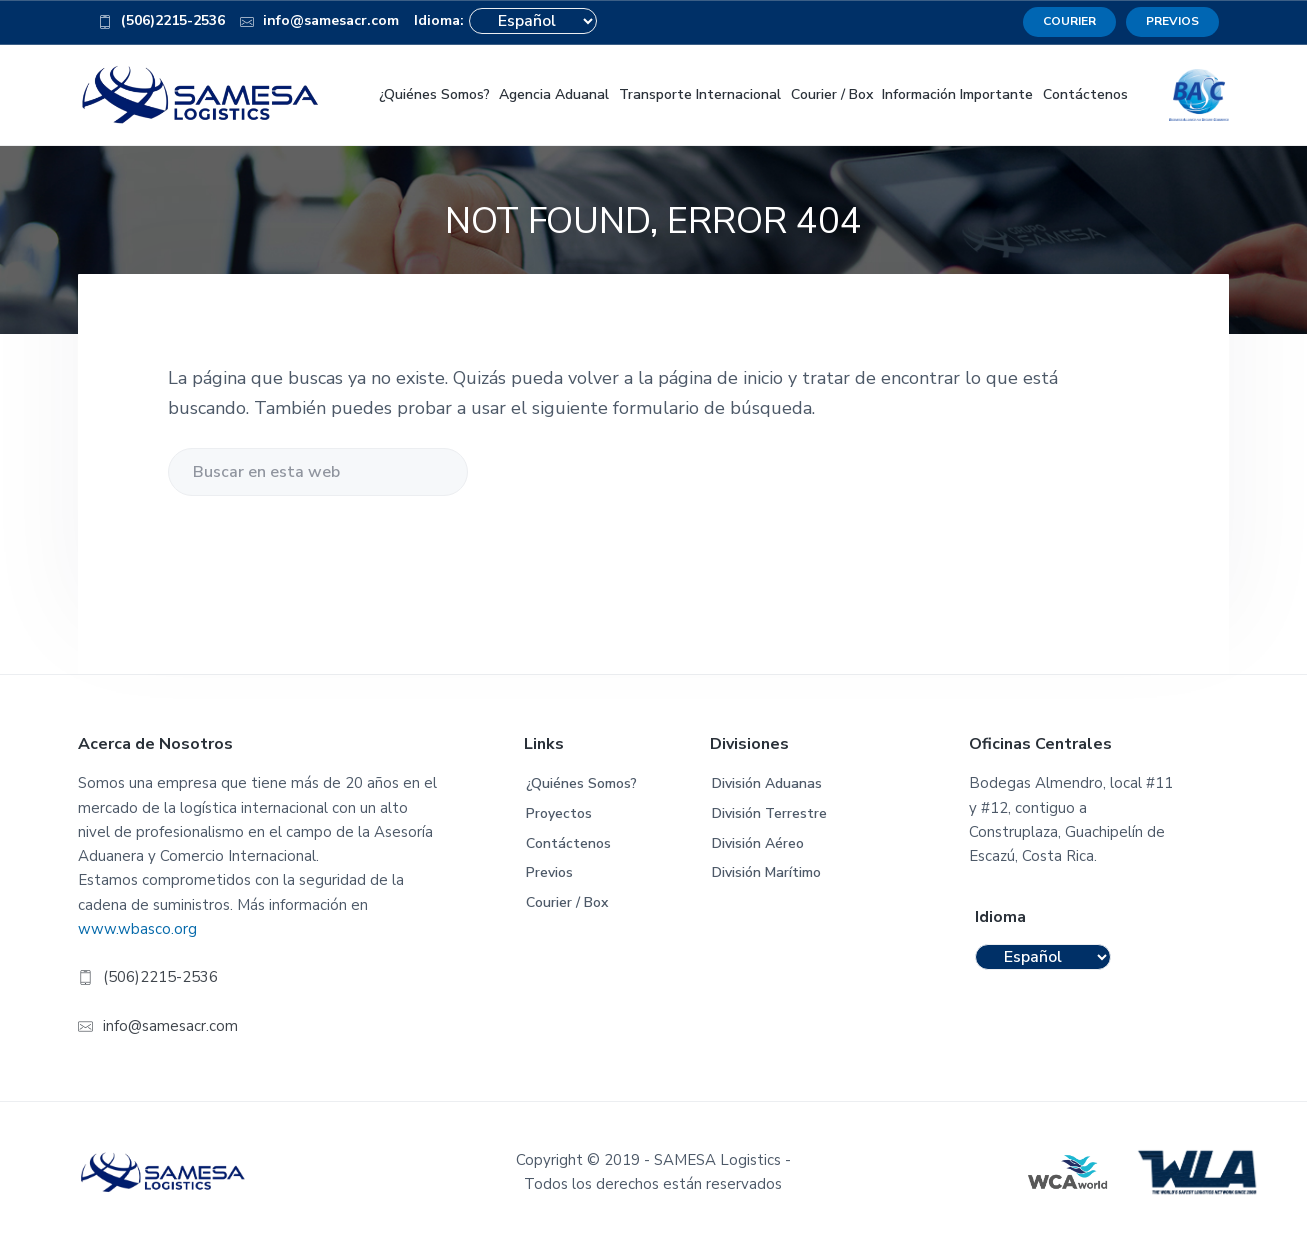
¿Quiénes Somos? (581, 783)
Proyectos (559, 813)
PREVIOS (1172, 21)
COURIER (1069, 21)
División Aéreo (758, 843)
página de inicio (720, 378)
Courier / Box (567, 902)
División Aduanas (767, 783)
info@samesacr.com (319, 24)
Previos (549, 872)
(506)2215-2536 (161, 24)
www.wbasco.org (137, 929)
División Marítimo (766, 872)
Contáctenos (568, 843)
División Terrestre (769, 813)
